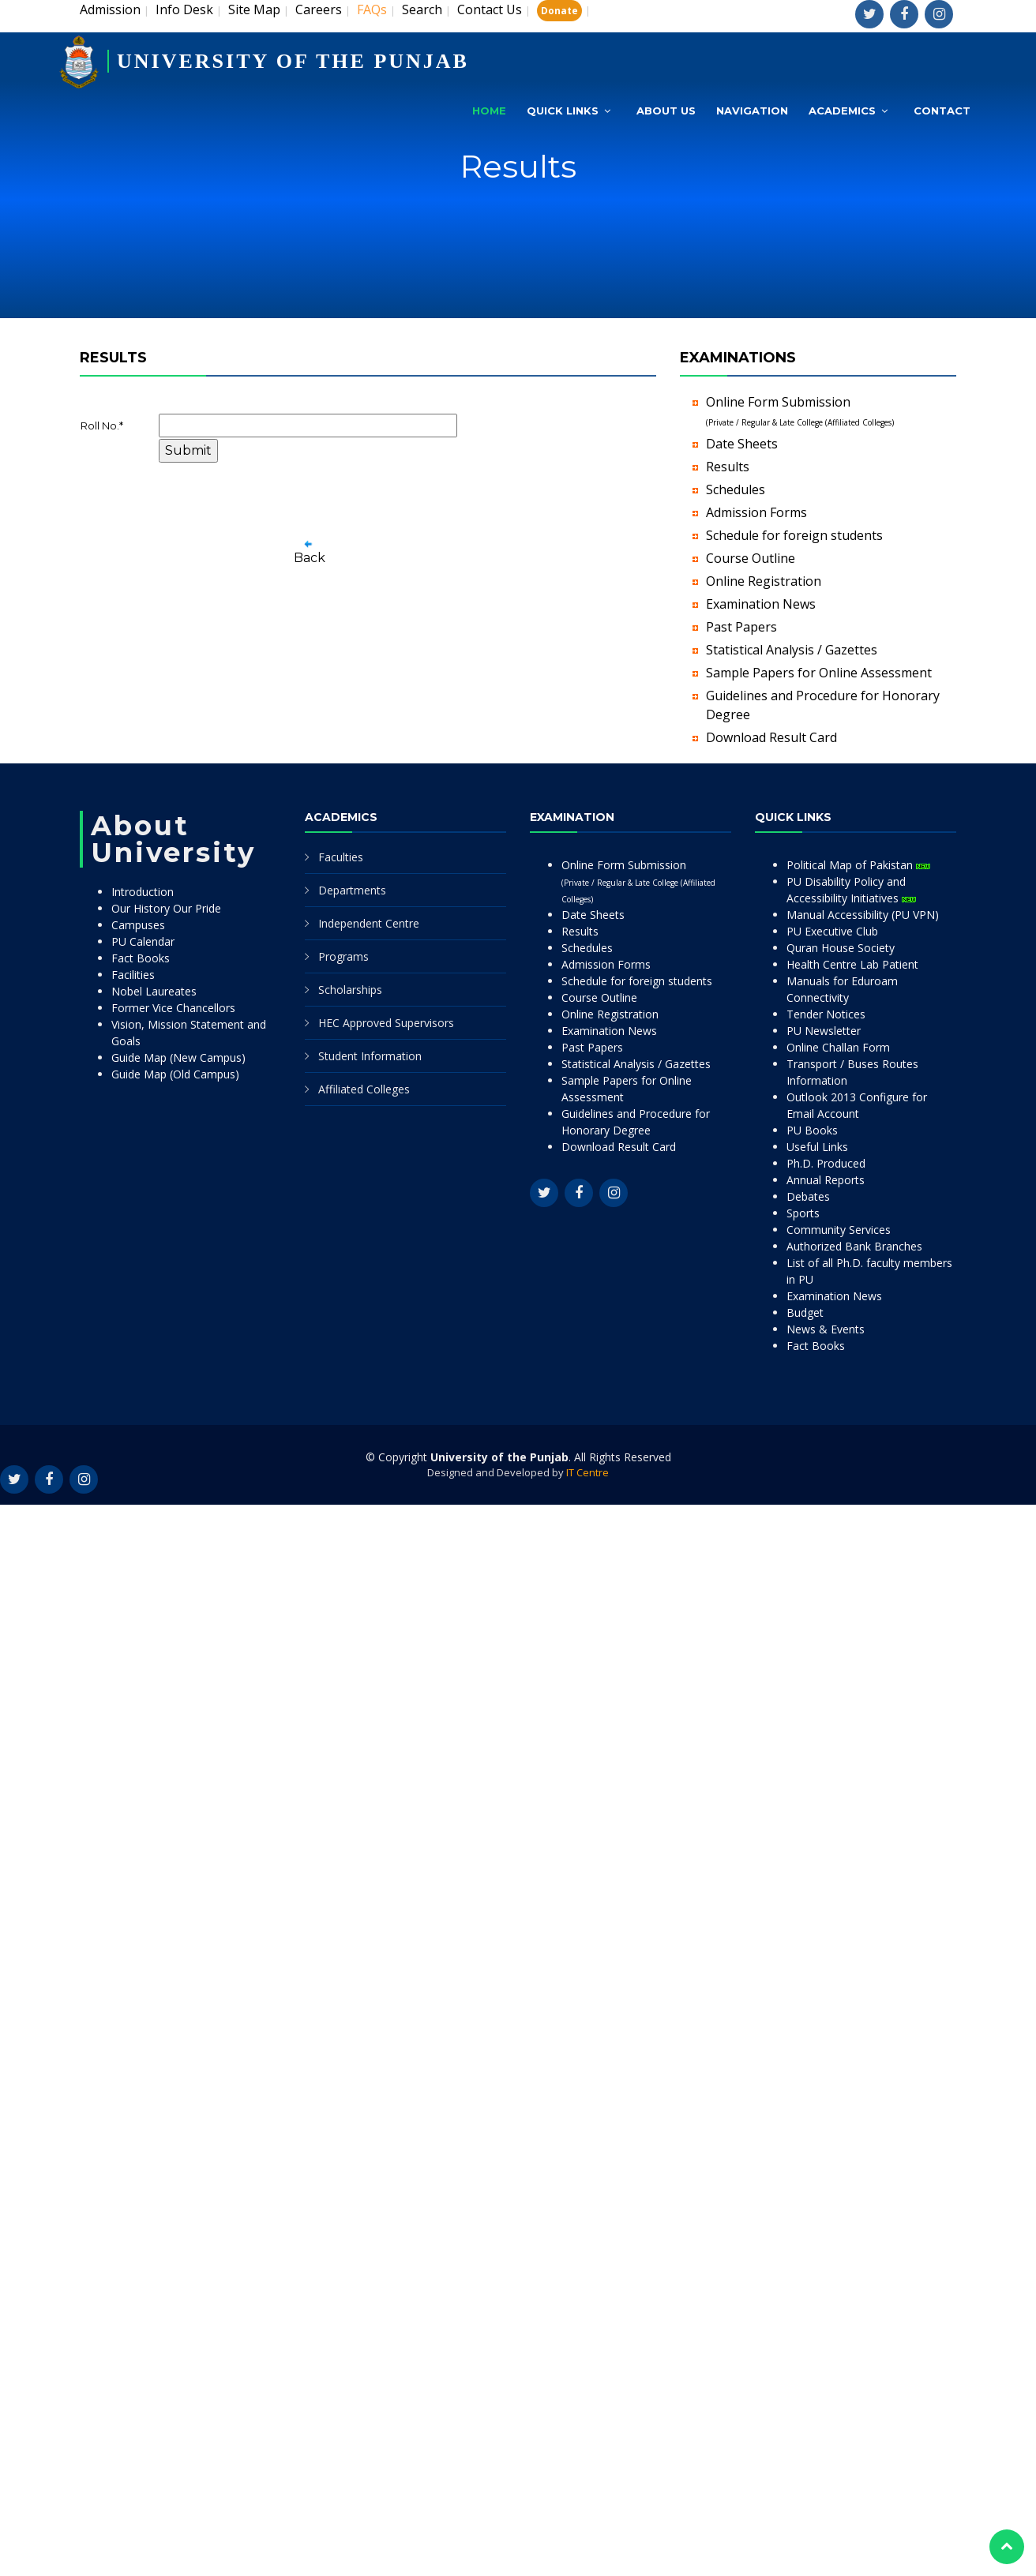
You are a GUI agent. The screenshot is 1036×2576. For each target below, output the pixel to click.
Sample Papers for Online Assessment (819, 672)
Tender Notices (825, 1014)
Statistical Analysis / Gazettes (791, 649)
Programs (343, 956)
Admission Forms (756, 512)
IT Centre (587, 1472)
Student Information (370, 1055)
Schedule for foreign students (794, 535)
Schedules (735, 489)
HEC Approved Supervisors (386, 1022)
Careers (318, 9)
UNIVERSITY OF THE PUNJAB (293, 61)
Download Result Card (771, 737)
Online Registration (763, 581)
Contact (942, 110)
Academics (842, 110)
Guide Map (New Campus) (178, 1057)
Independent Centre (368, 923)
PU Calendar (143, 941)
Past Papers (741, 627)
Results (727, 466)
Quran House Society (840, 947)
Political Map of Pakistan (858, 864)
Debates (808, 1196)
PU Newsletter (823, 1030)
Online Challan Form (838, 1047)
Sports (803, 1213)
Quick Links (563, 110)
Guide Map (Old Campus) (175, 1074)
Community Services (838, 1229)
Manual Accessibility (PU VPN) (862, 914)
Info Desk (184, 9)
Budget (805, 1312)
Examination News (761, 604)
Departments (352, 890)
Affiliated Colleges (364, 1089)
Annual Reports (825, 1179)
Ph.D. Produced (825, 1163)
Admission (110, 9)
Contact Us (489, 9)
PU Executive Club (832, 931)
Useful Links (817, 1146)
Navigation (752, 110)
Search (422, 9)
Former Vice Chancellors (173, 1007)
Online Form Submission (638, 881)
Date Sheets (742, 443)
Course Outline (750, 558)
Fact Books (140, 958)
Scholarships (350, 989)
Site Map (254, 9)
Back (309, 557)
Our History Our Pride (166, 908)
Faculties (340, 856)
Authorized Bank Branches (854, 1246)
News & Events (825, 1329)
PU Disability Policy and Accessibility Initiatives (851, 890)
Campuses (138, 924)
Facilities (133, 974)
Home (489, 110)
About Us (666, 110)
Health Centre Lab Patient (852, 964)
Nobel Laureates (154, 991)
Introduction (142, 891)
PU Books (812, 1130)
